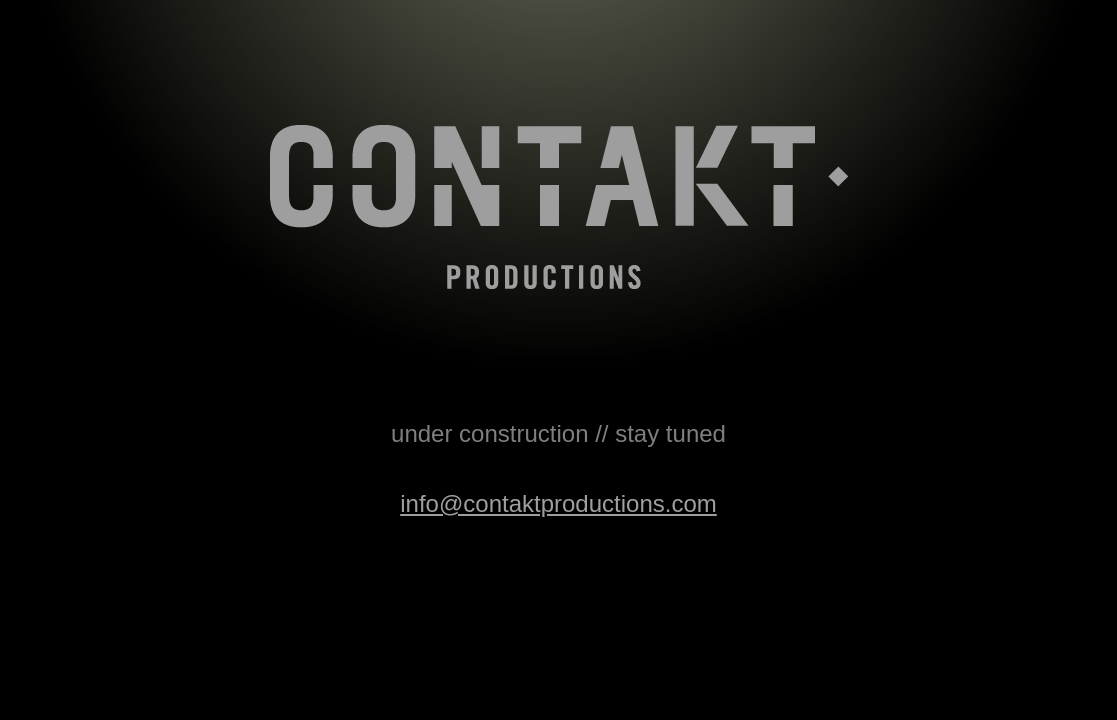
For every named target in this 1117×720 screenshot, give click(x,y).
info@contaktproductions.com (558, 503)
